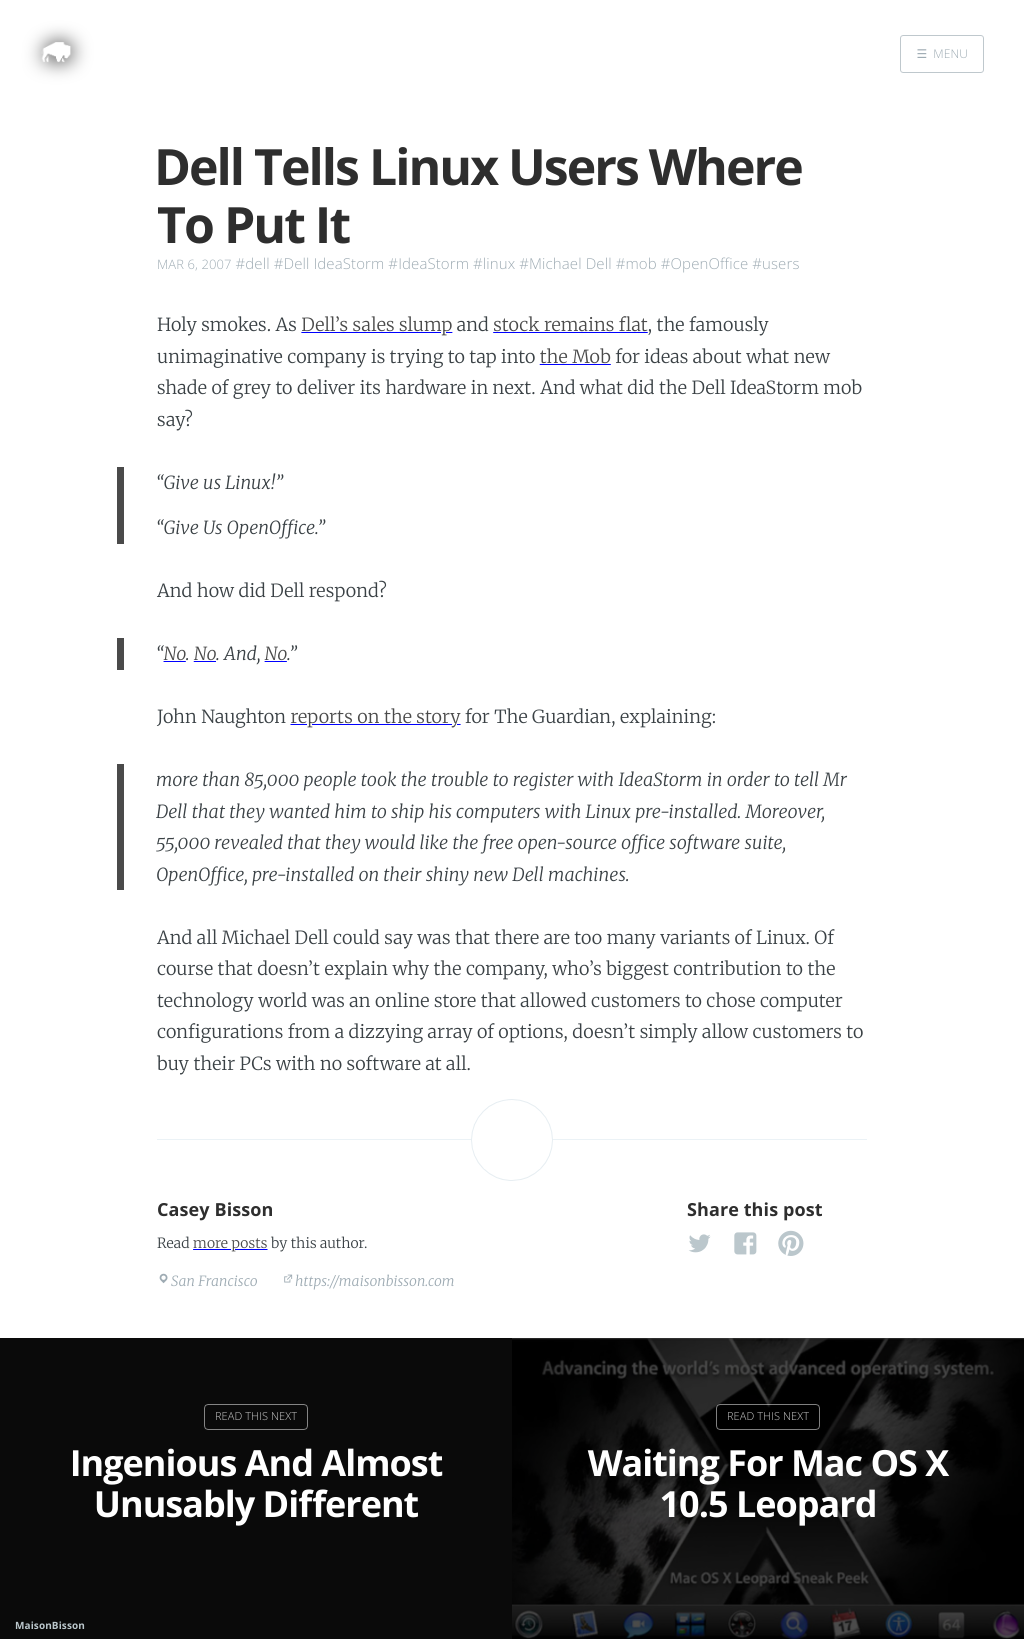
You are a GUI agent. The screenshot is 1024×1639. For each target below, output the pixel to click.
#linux (494, 264)
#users (775, 264)
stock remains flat (570, 324)
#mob (636, 264)
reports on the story (376, 716)
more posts (230, 1243)
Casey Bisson (215, 1210)
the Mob (575, 356)
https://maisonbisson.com (375, 1281)
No (175, 653)
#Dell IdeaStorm (329, 264)
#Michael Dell (565, 264)
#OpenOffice (705, 264)
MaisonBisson (50, 1625)
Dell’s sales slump (376, 324)
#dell (253, 264)
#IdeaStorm (428, 264)
